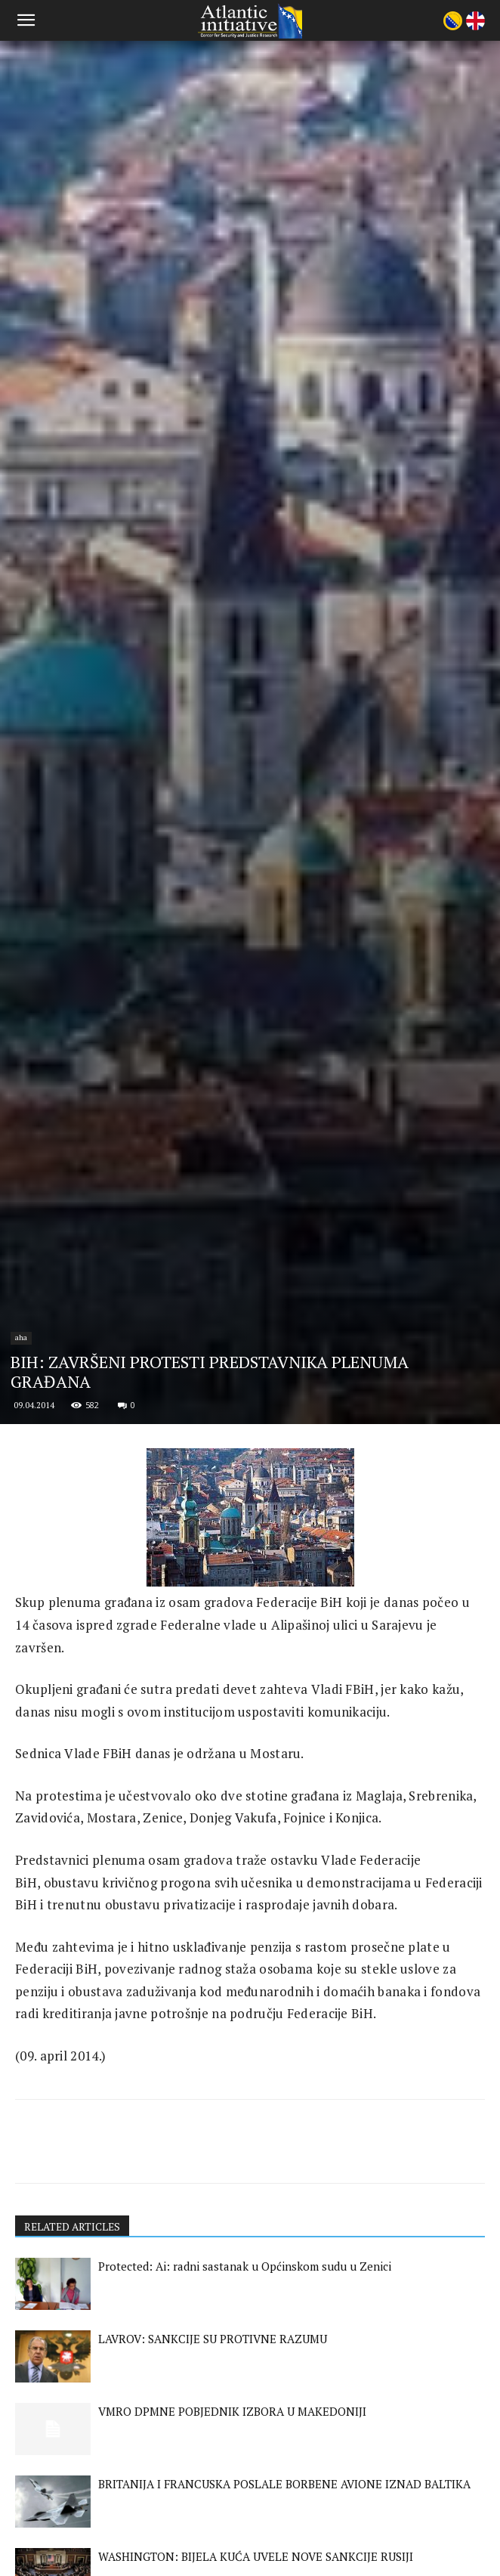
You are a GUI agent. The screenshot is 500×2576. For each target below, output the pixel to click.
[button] (26, 20)
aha (21, 1500)
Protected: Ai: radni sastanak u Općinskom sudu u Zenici (244, 2428)
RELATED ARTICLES (74, 2389)
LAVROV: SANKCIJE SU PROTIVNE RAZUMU (212, 2501)
